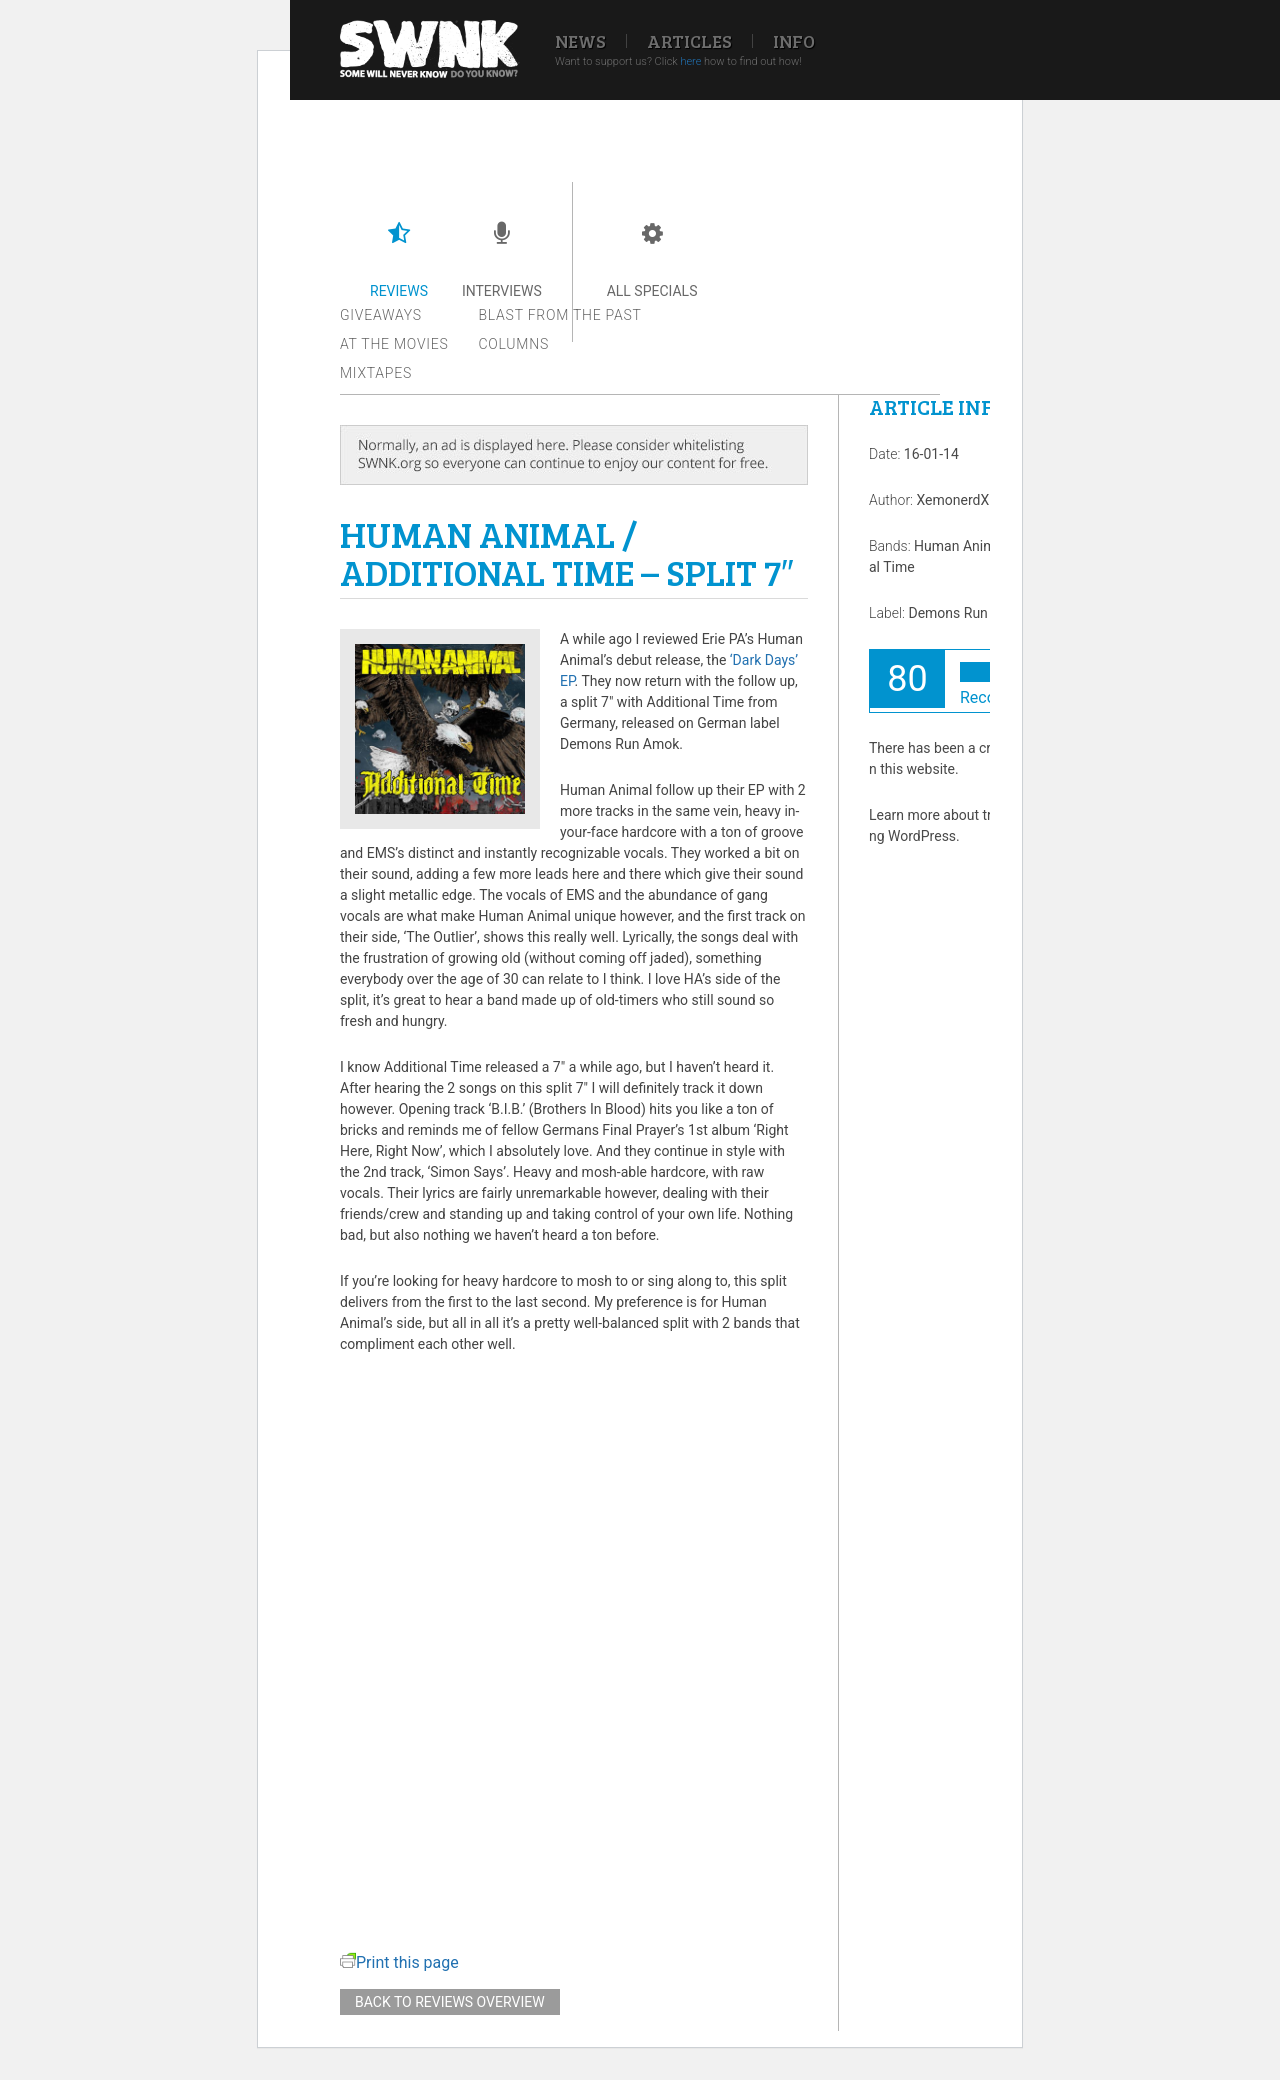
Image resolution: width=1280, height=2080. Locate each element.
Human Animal (960, 546)
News (580, 41)
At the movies (394, 344)
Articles (689, 41)
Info (794, 41)
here (690, 61)
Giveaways (381, 315)
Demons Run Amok (967, 613)
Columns (514, 344)
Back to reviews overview (450, 2002)
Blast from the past (560, 315)
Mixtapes (376, 373)
